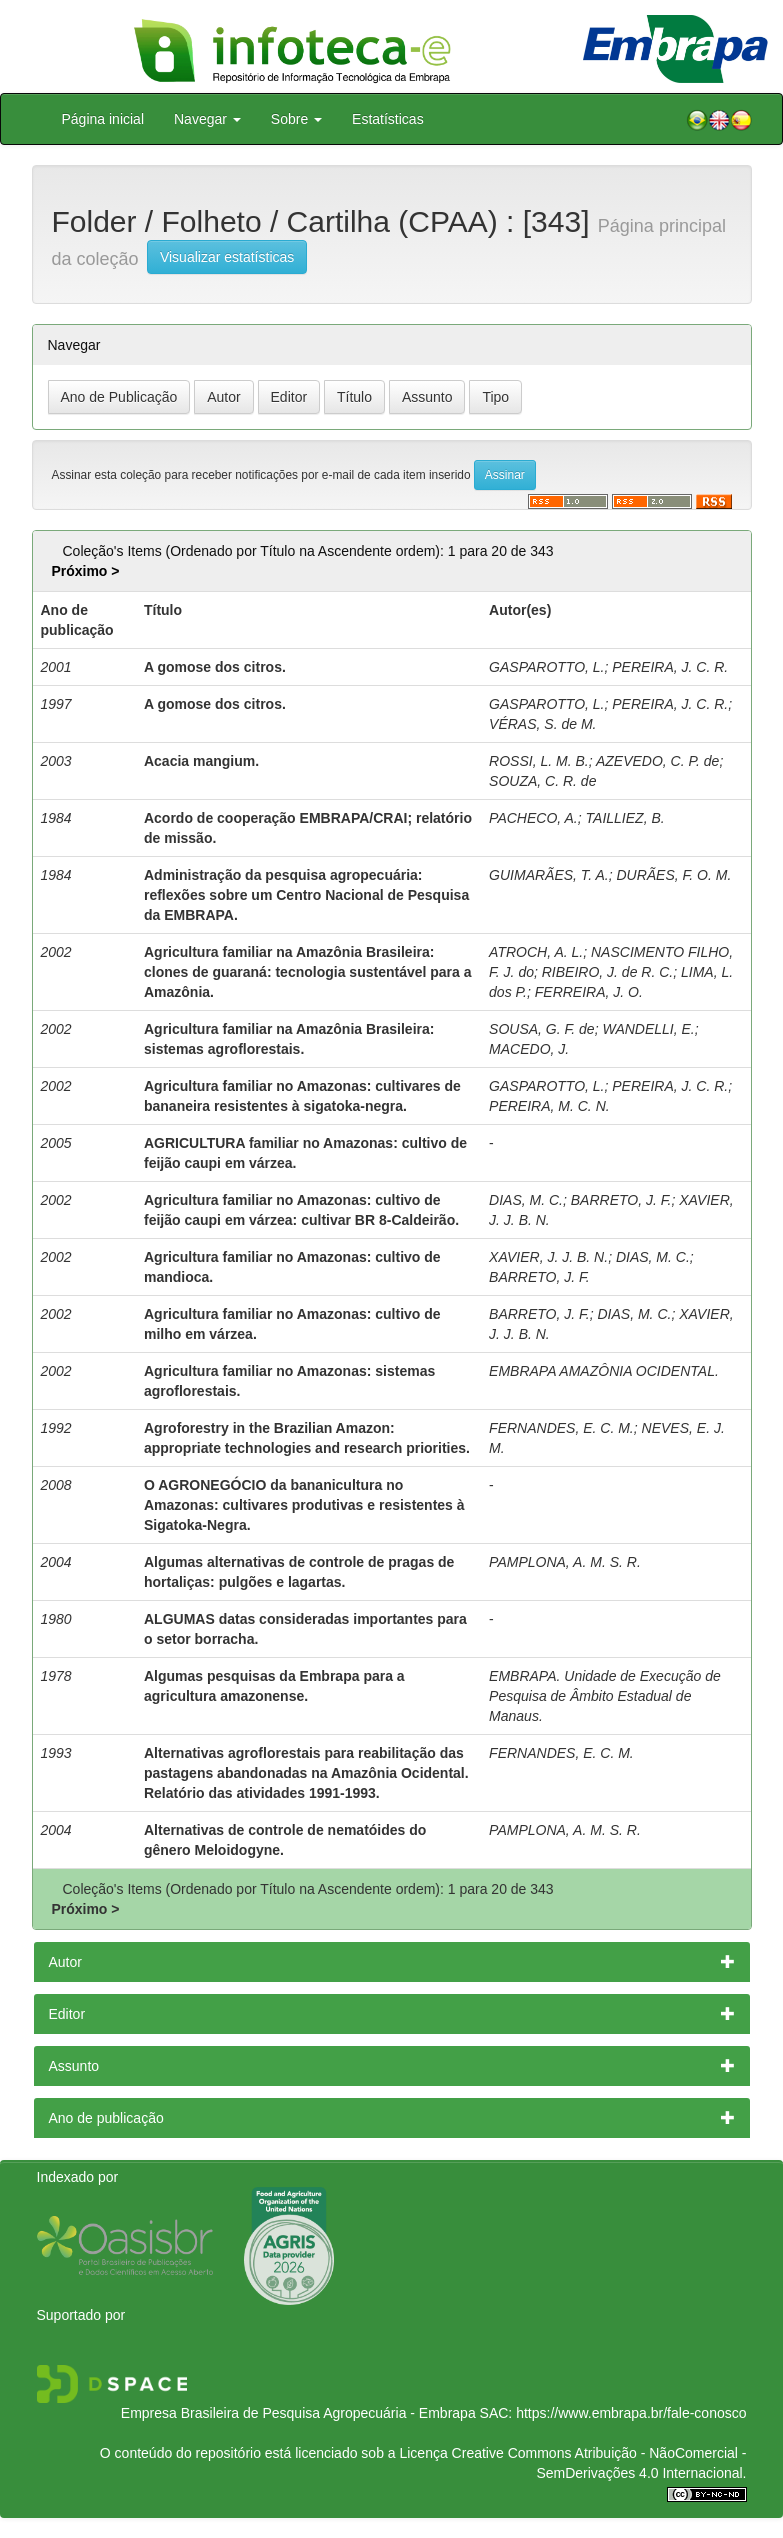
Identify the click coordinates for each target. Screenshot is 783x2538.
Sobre (296, 119)
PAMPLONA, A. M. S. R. (565, 1562)
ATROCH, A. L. (536, 952)
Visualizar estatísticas (227, 257)
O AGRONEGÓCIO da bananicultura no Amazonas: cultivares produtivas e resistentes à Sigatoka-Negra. (304, 1505)
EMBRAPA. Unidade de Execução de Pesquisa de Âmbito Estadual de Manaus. (605, 1696)
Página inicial (103, 119)
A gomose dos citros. (215, 667)
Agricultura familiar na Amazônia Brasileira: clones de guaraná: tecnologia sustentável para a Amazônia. (308, 972)
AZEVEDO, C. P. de (657, 761)
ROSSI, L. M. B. (539, 761)
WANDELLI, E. (648, 1029)
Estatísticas (388, 119)
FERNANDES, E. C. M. (561, 1428)
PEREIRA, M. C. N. (549, 1106)
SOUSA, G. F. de (542, 1029)
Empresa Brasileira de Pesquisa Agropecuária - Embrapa (298, 2413)
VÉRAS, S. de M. (542, 724)
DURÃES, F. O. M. (673, 875)
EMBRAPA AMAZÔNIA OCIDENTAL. (604, 1371)
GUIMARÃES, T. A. (549, 875)
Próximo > (85, 571)
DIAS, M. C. (526, 1200)
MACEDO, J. (529, 1049)
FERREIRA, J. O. (589, 992)
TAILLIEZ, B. (625, 818)
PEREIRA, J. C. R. (670, 667)
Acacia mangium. (201, 761)
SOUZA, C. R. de (542, 781)
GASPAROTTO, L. (546, 667)
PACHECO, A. (533, 818)
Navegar (207, 119)
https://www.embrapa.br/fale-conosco (631, 2413)
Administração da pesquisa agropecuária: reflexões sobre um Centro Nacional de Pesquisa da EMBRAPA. (306, 895)
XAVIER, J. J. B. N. (548, 1257)
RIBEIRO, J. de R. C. (607, 972)
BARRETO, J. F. (621, 1200)
